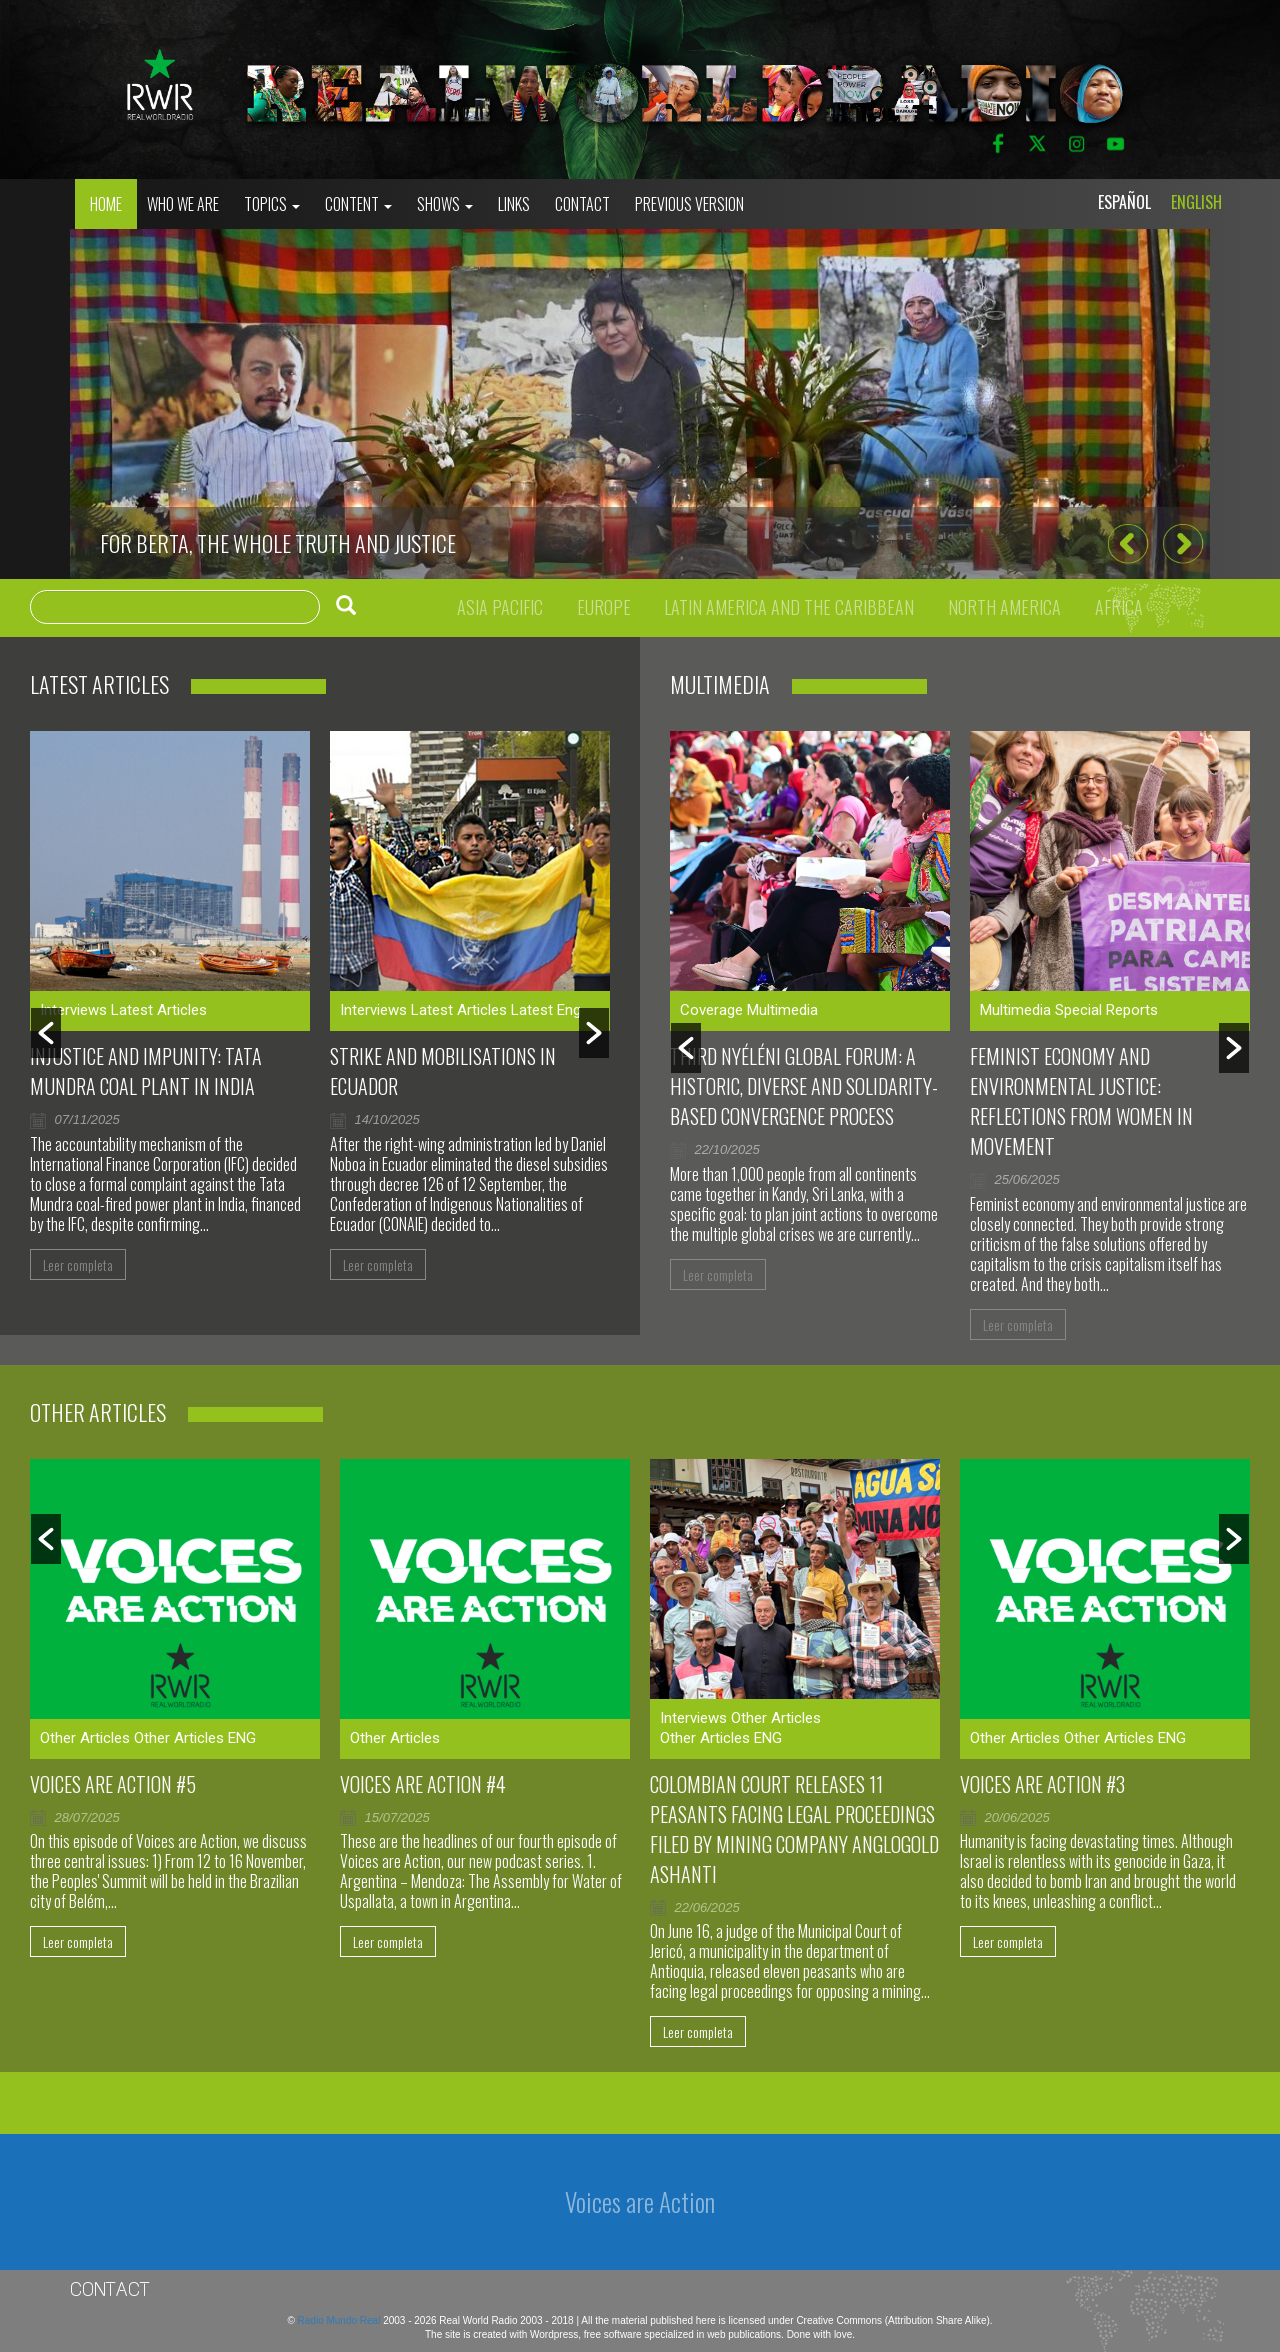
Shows (445, 204)
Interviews (73, 1010)
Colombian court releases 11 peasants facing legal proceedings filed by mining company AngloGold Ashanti (794, 1829)
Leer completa (78, 1264)
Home (106, 204)
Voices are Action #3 (1042, 1784)
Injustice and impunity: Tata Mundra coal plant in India (146, 1071)
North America (1004, 607)
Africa (1119, 607)
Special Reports (1106, 1010)
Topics (272, 204)
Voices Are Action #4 (423, 1784)
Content (358, 204)
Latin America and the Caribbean (789, 607)
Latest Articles (159, 1010)
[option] (640, 404)
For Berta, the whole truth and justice (278, 543)
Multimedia (782, 1010)
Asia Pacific (500, 607)
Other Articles (85, 1738)
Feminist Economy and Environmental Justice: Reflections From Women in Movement (1081, 1101)
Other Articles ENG (195, 1738)
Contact (582, 204)
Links (514, 204)
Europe (604, 607)
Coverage (711, 1010)
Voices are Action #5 (113, 1784)
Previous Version (689, 204)
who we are (183, 204)
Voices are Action (640, 2201)
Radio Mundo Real (341, 2320)
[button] (1127, 544)
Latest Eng (546, 1010)
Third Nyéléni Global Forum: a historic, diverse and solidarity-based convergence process (804, 1086)
